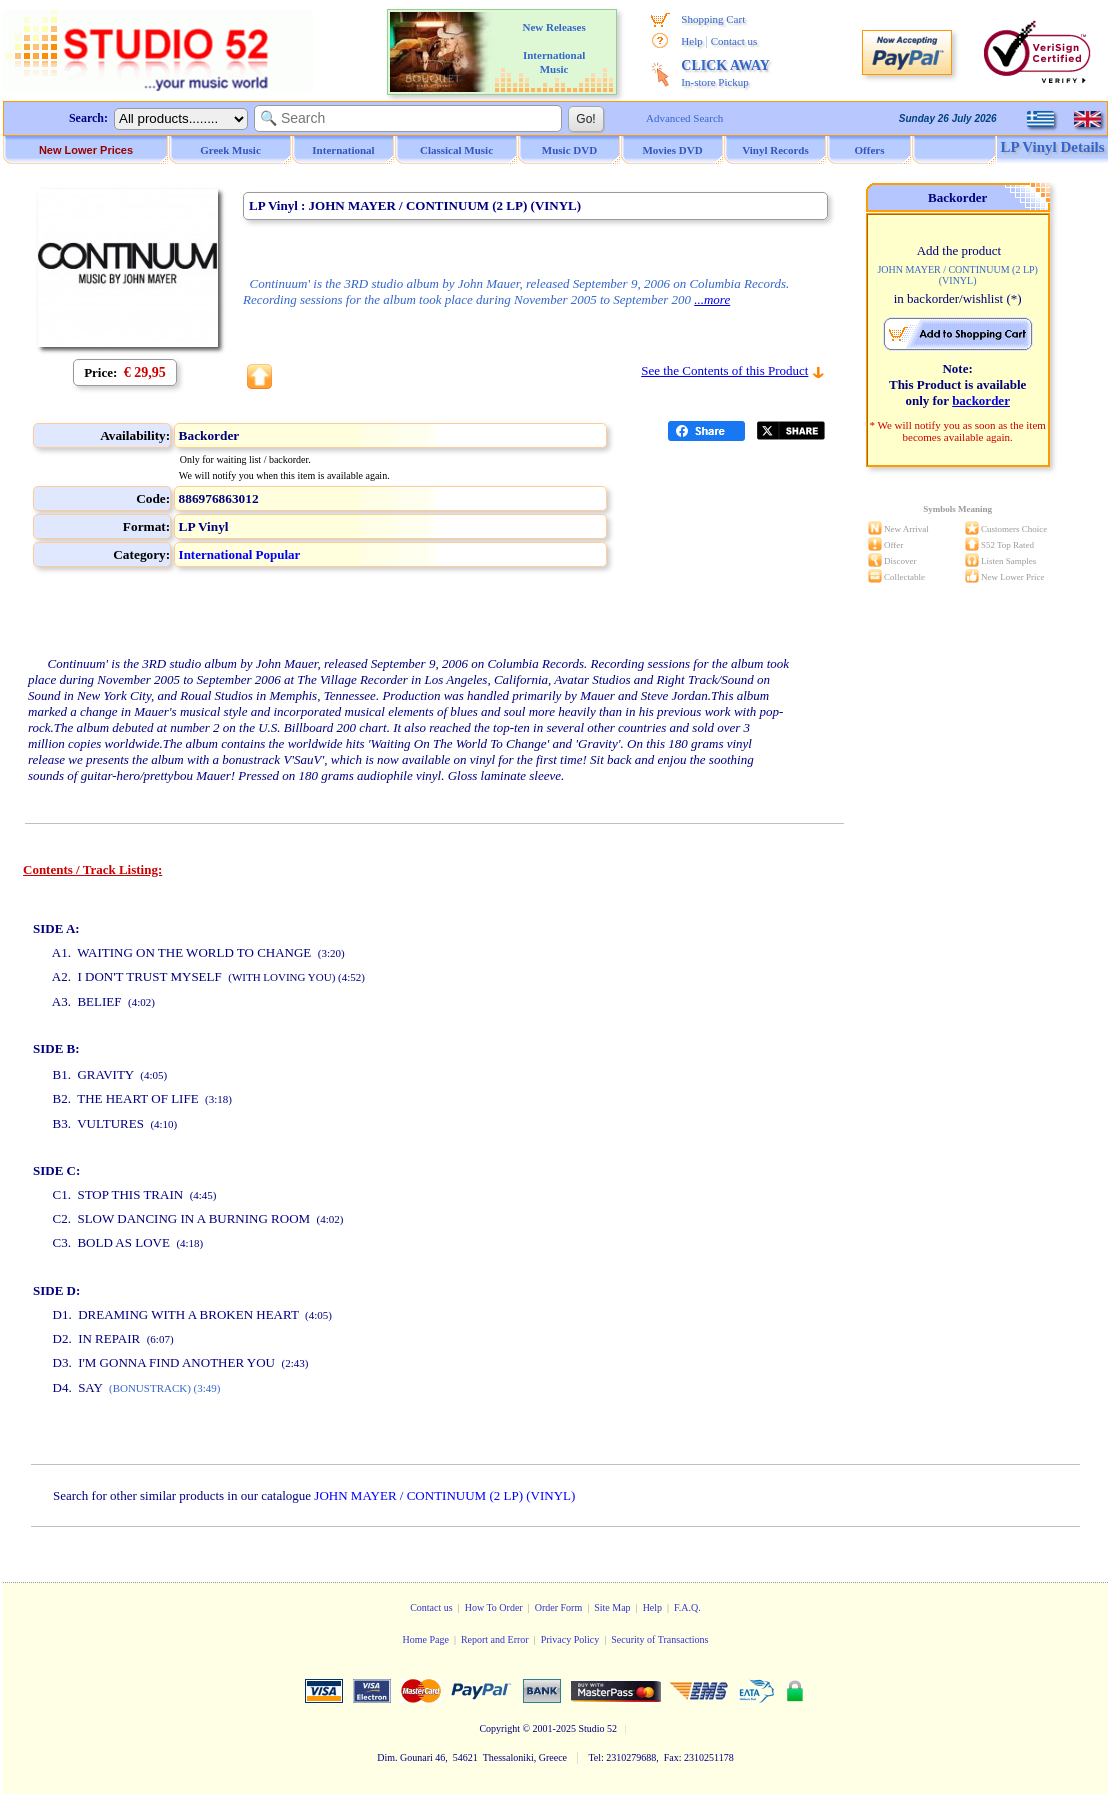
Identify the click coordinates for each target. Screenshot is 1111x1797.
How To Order (494, 1607)
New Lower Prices (86, 150)
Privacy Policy (570, 1639)
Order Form (559, 1607)
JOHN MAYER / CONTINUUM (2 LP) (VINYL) (444, 1495)
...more (712, 299)
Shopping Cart (713, 19)
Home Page (425, 1639)
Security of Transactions (659, 1639)
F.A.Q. (687, 1607)
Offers (870, 150)
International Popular (240, 554)
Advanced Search (684, 118)
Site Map (612, 1607)
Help (691, 41)
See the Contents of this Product (724, 370)
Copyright (499, 1728)
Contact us (734, 41)
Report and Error (495, 1639)
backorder (981, 400)
